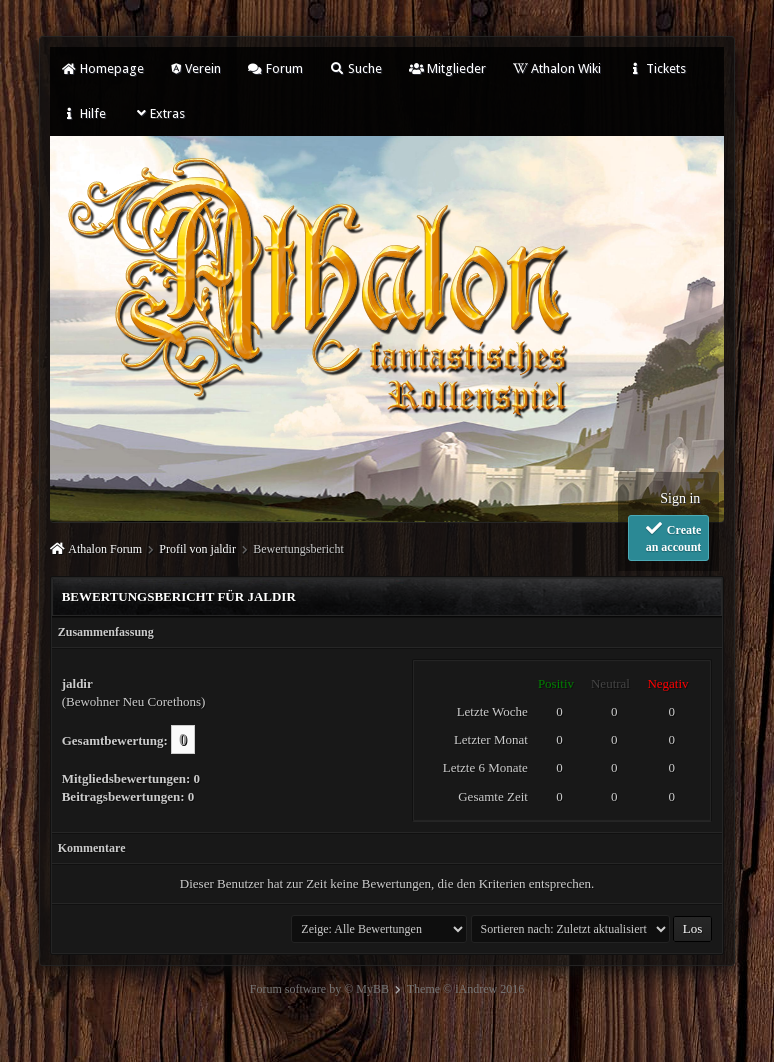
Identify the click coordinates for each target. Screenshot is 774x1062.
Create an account (672, 537)
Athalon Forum (105, 549)
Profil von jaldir (197, 549)
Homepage (103, 68)
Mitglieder (447, 68)
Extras (159, 113)
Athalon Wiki (557, 68)
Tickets (657, 68)
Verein (196, 68)
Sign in (680, 498)
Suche (356, 68)
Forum (275, 68)
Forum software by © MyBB (319, 989)
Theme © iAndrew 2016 (465, 989)
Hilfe (84, 113)
